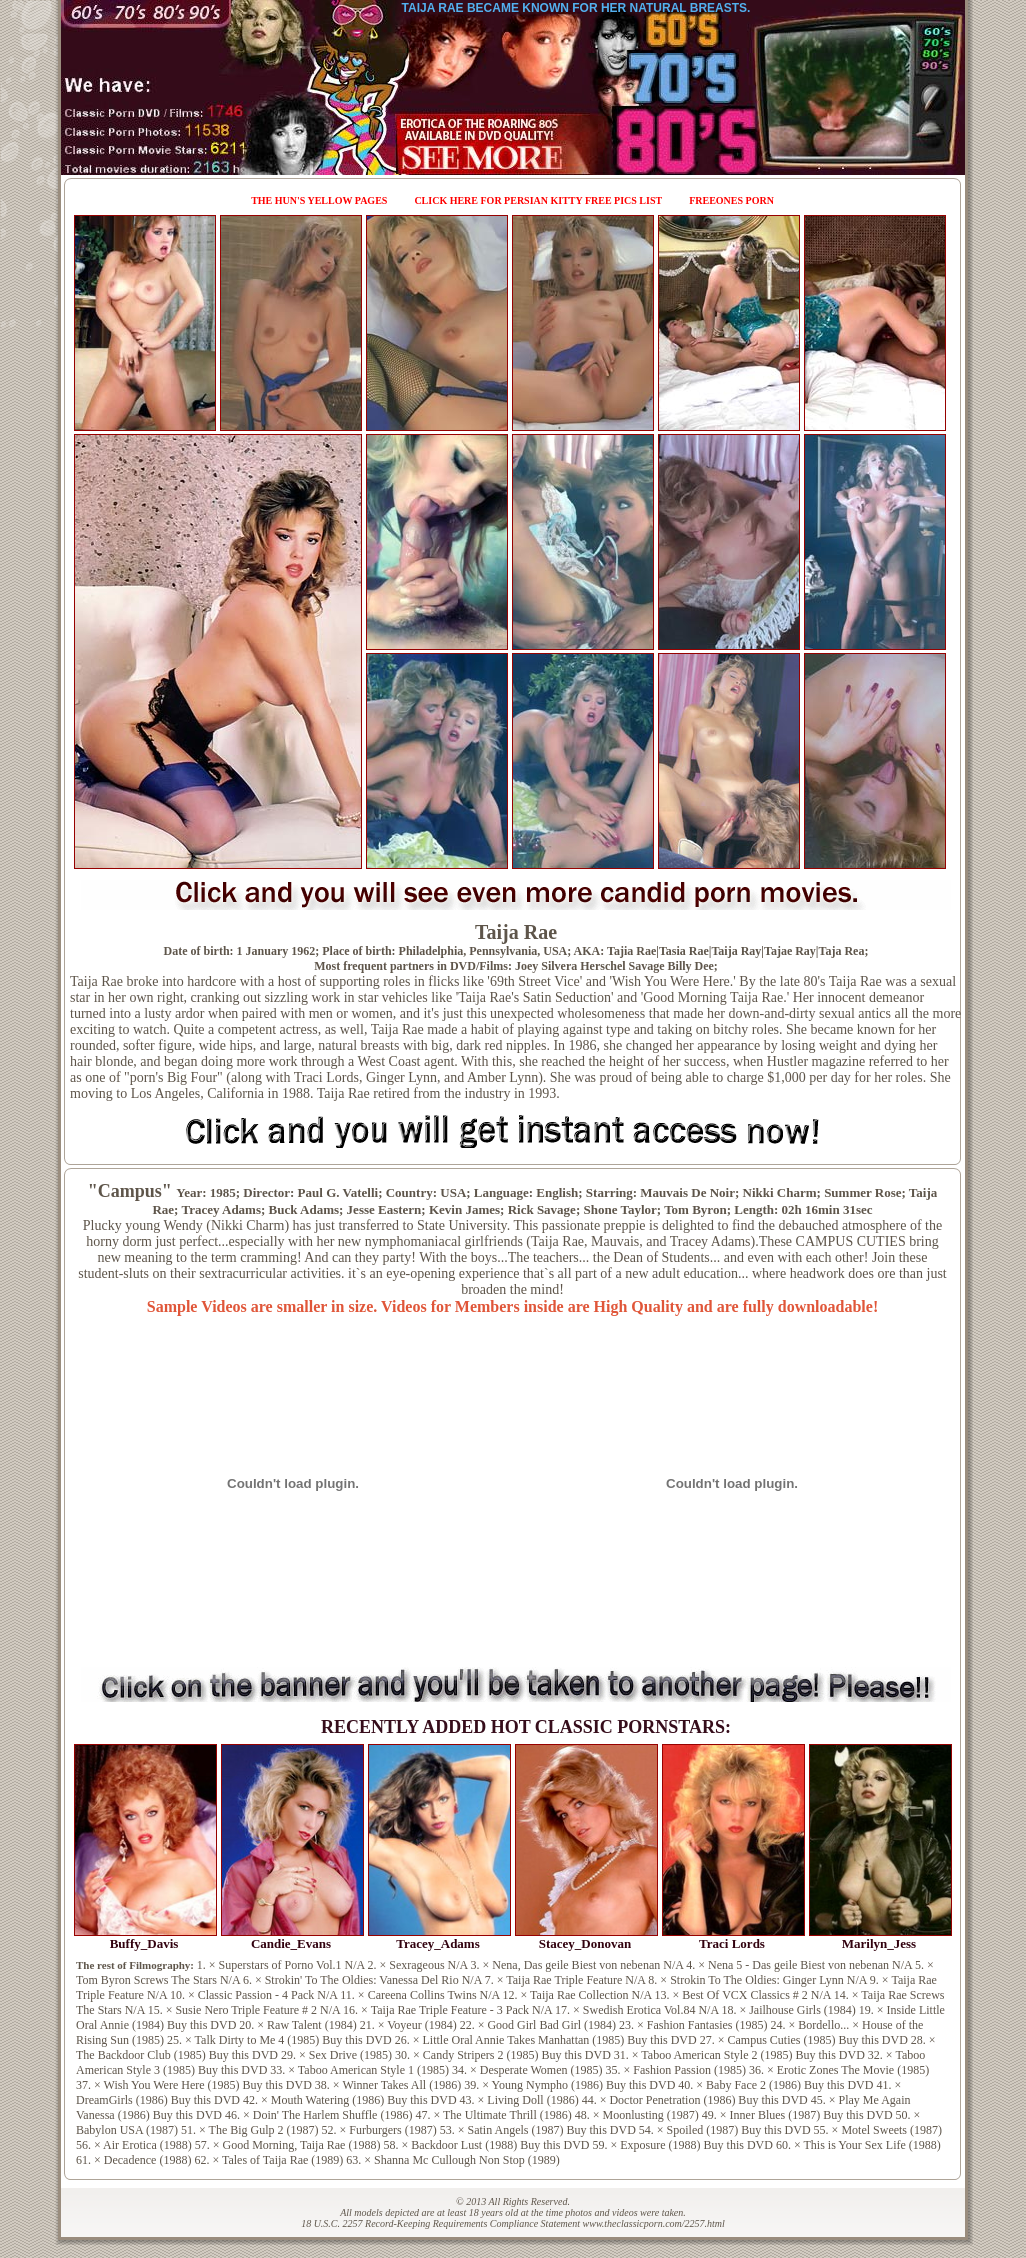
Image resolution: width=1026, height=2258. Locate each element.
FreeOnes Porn (731, 200)
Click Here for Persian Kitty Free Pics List (538, 200)
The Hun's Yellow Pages (319, 200)
